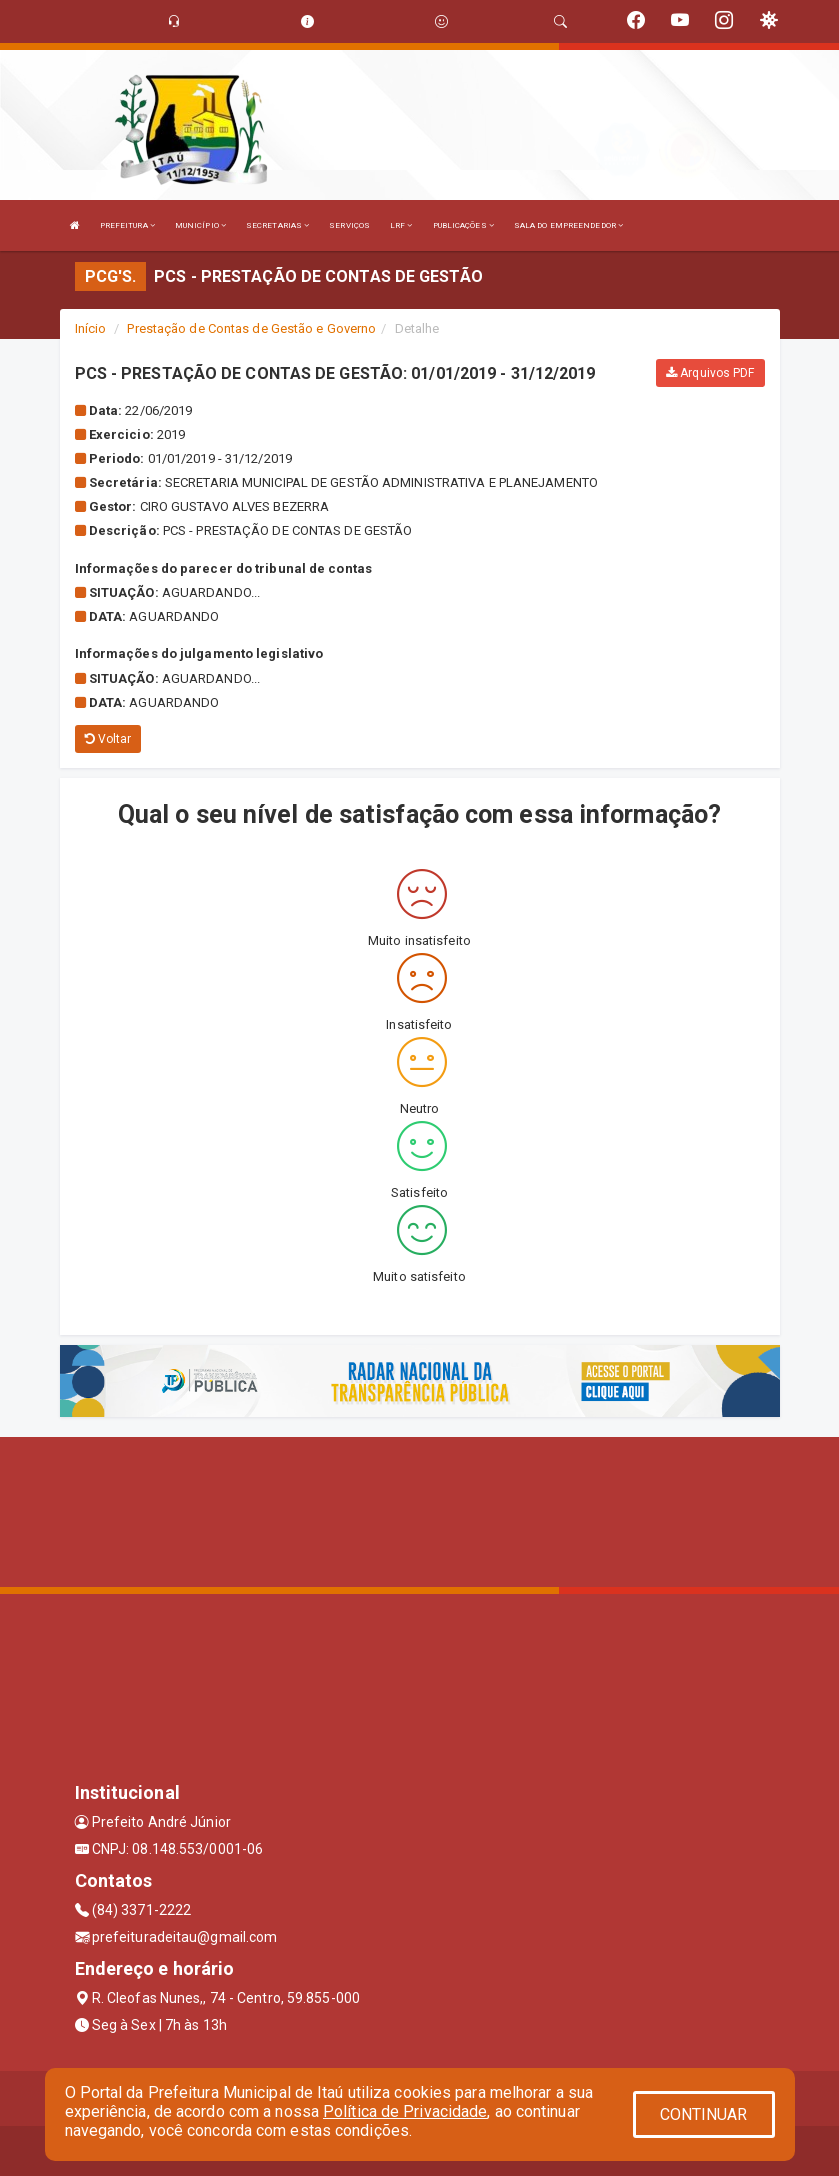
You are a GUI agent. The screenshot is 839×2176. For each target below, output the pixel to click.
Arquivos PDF (710, 373)
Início (91, 328)
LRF (401, 225)
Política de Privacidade (405, 2111)
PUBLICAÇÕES (463, 225)
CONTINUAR (704, 2114)
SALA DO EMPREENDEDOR (568, 225)
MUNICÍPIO (200, 225)
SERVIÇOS (349, 225)
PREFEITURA (127, 225)
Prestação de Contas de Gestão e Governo (251, 328)
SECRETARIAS (277, 225)
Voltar (108, 739)
